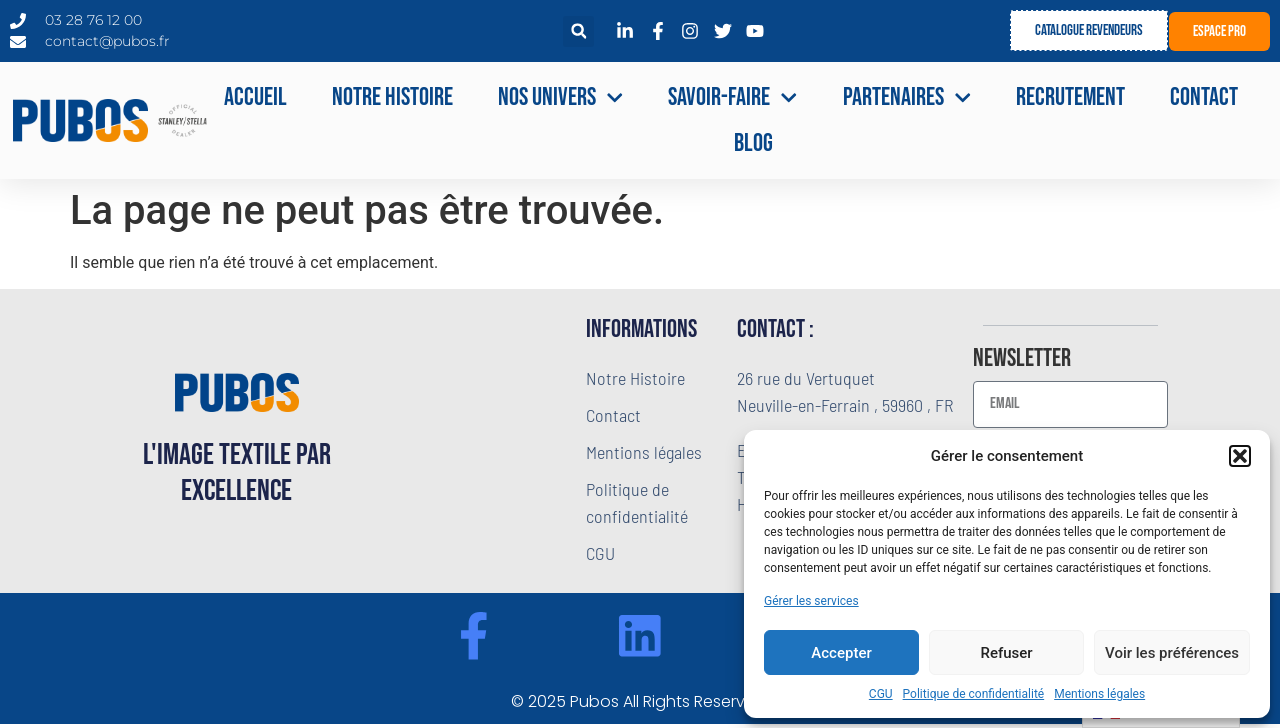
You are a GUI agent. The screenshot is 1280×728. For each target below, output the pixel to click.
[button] (1240, 456)
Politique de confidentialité (974, 694)
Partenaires (907, 98)
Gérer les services (811, 601)
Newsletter (1022, 360)
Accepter (841, 653)
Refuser (1006, 653)
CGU (881, 694)
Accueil (255, 97)
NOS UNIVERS (561, 98)
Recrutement (1070, 97)
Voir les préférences (1172, 653)
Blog (753, 143)
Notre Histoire (392, 97)
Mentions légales (1099, 694)
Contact (1204, 97)
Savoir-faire (733, 98)
